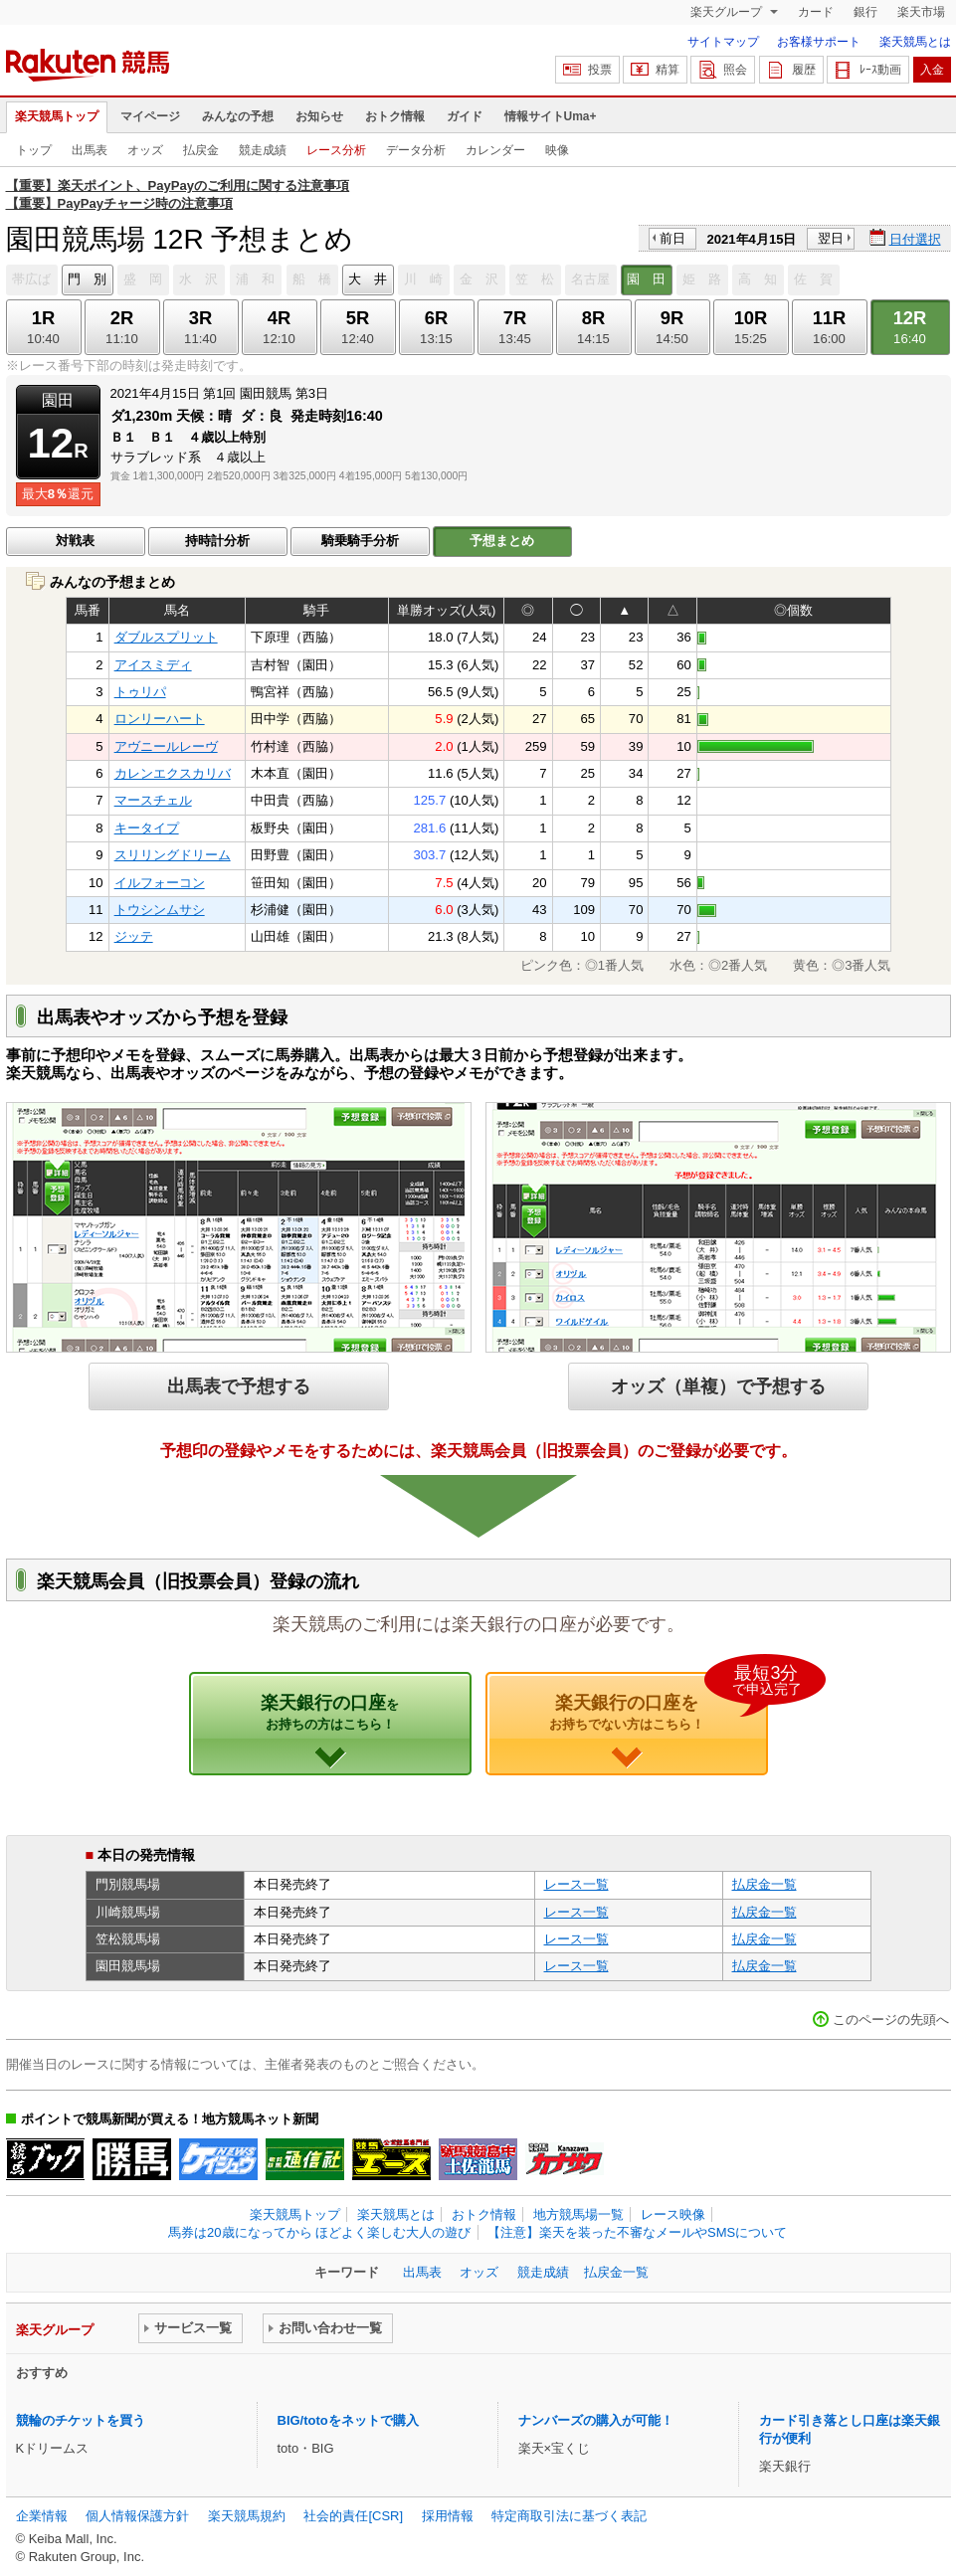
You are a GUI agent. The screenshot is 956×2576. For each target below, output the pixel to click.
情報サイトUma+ (550, 116)
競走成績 (263, 150)
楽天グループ (727, 12)
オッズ (145, 150)
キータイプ (146, 828)
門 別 (87, 279)
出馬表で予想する (238, 1386)
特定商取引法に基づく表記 (569, 2515)
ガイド (464, 116)
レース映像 (673, 2214)
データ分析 (416, 150)
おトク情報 (395, 116)
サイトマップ (723, 42)
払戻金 (201, 150)
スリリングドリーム (172, 854)
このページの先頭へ (891, 2019)
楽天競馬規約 (247, 2515)
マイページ (150, 116)
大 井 (367, 279)
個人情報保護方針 (137, 2515)
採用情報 (448, 2515)
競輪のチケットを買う (80, 2420)
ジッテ (133, 936)
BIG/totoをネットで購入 (348, 2420)
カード (816, 12)
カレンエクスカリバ (172, 773)
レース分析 (336, 150)
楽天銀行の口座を (658, 1702)
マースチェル (153, 800)
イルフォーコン (159, 882)
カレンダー (495, 150)
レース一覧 (576, 1884)
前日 (672, 238)
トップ (34, 150)
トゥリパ (140, 691)
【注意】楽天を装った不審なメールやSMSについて (637, 2232)
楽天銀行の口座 (330, 1712)
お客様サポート (818, 42)
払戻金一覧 (764, 1884)
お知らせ (319, 116)
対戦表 (75, 540)
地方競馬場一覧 (578, 2214)
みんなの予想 (238, 116)
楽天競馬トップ (56, 116)
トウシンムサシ (159, 909)
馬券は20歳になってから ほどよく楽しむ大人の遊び (319, 2232)
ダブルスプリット (166, 637)
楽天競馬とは (915, 42)
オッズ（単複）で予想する (718, 1386)
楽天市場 (921, 12)
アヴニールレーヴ (166, 746)
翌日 (831, 238)
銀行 (865, 12)
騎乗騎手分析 (360, 540)
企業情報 (42, 2515)
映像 (557, 150)
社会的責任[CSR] (353, 2515)
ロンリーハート (159, 718)
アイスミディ (153, 664)
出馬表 (89, 150)
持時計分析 (217, 540)
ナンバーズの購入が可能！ (595, 2420)
